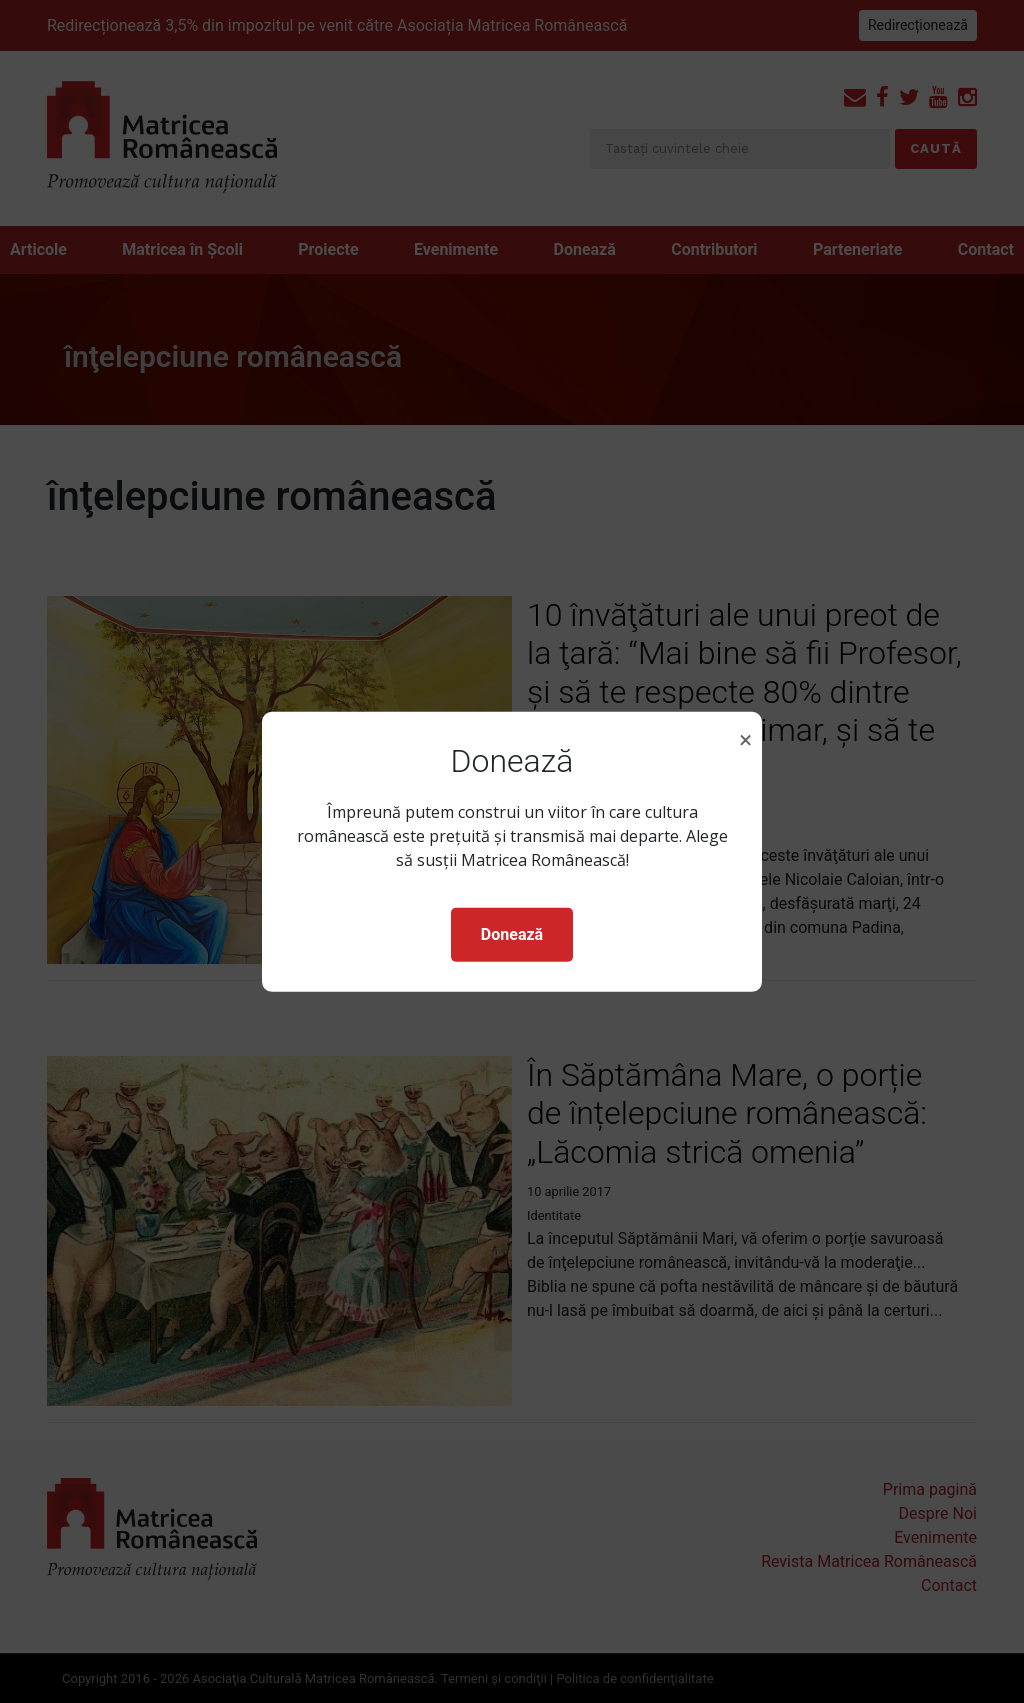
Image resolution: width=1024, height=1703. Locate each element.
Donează (512, 934)
